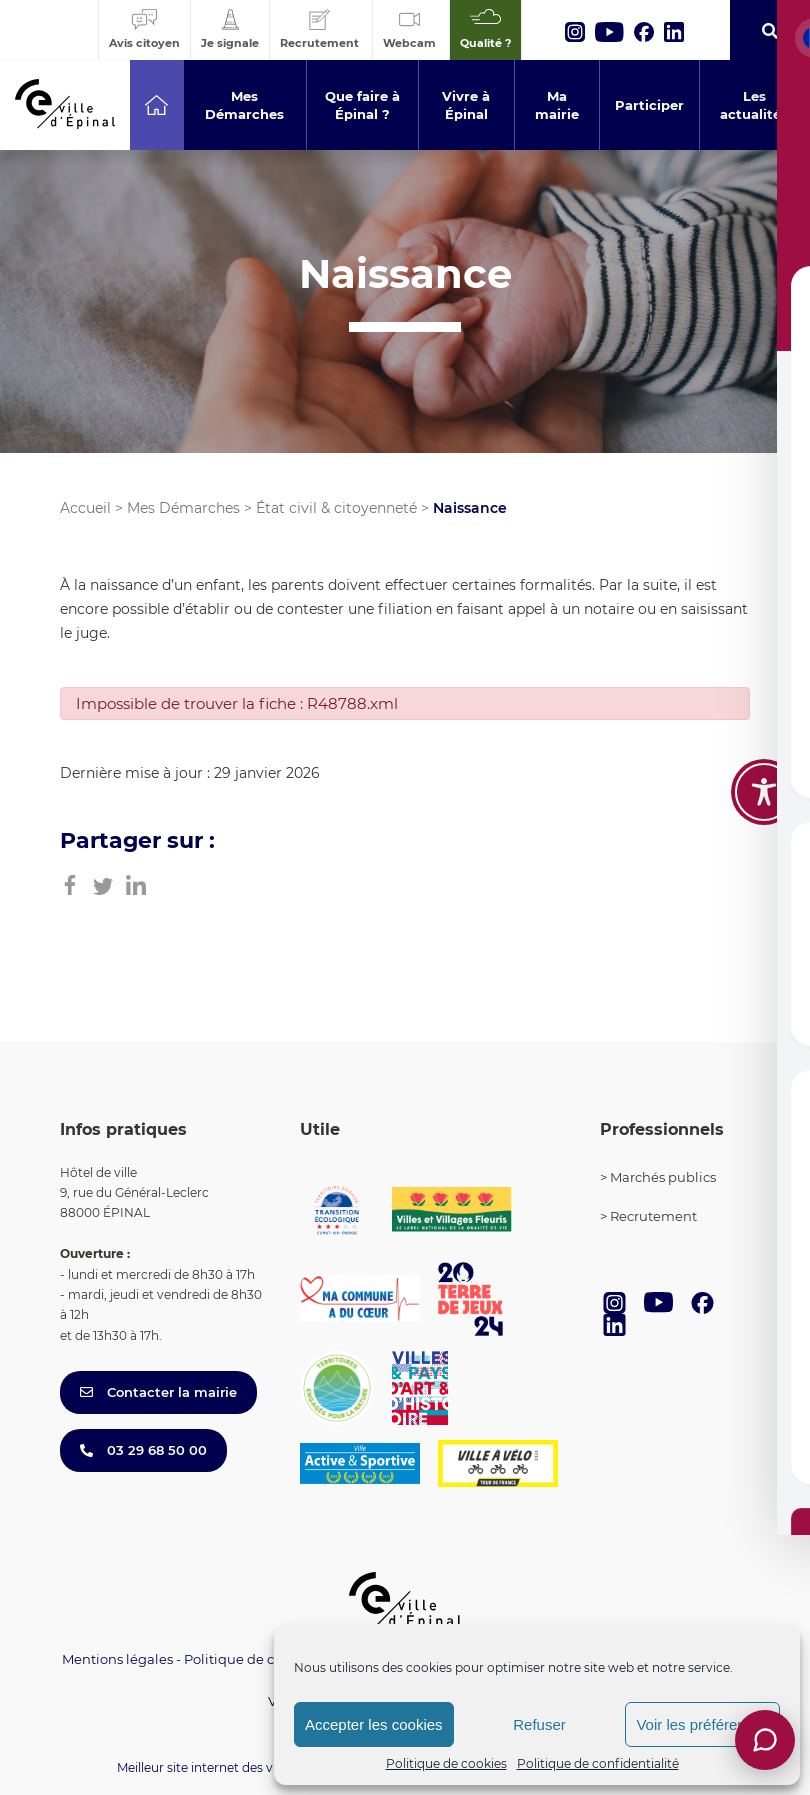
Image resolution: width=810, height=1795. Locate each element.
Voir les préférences (702, 1724)
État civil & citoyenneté (336, 508)
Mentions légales (117, 1659)
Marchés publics (663, 1177)
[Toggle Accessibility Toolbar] (764, 792)
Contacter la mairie (158, 1392)
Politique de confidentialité (598, 1763)
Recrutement (653, 1216)
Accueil (85, 508)
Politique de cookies (446, 1763)
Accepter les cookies (374, 1724)
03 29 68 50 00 (143, 1450)
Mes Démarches (183, 508)
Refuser (539, 1724)
